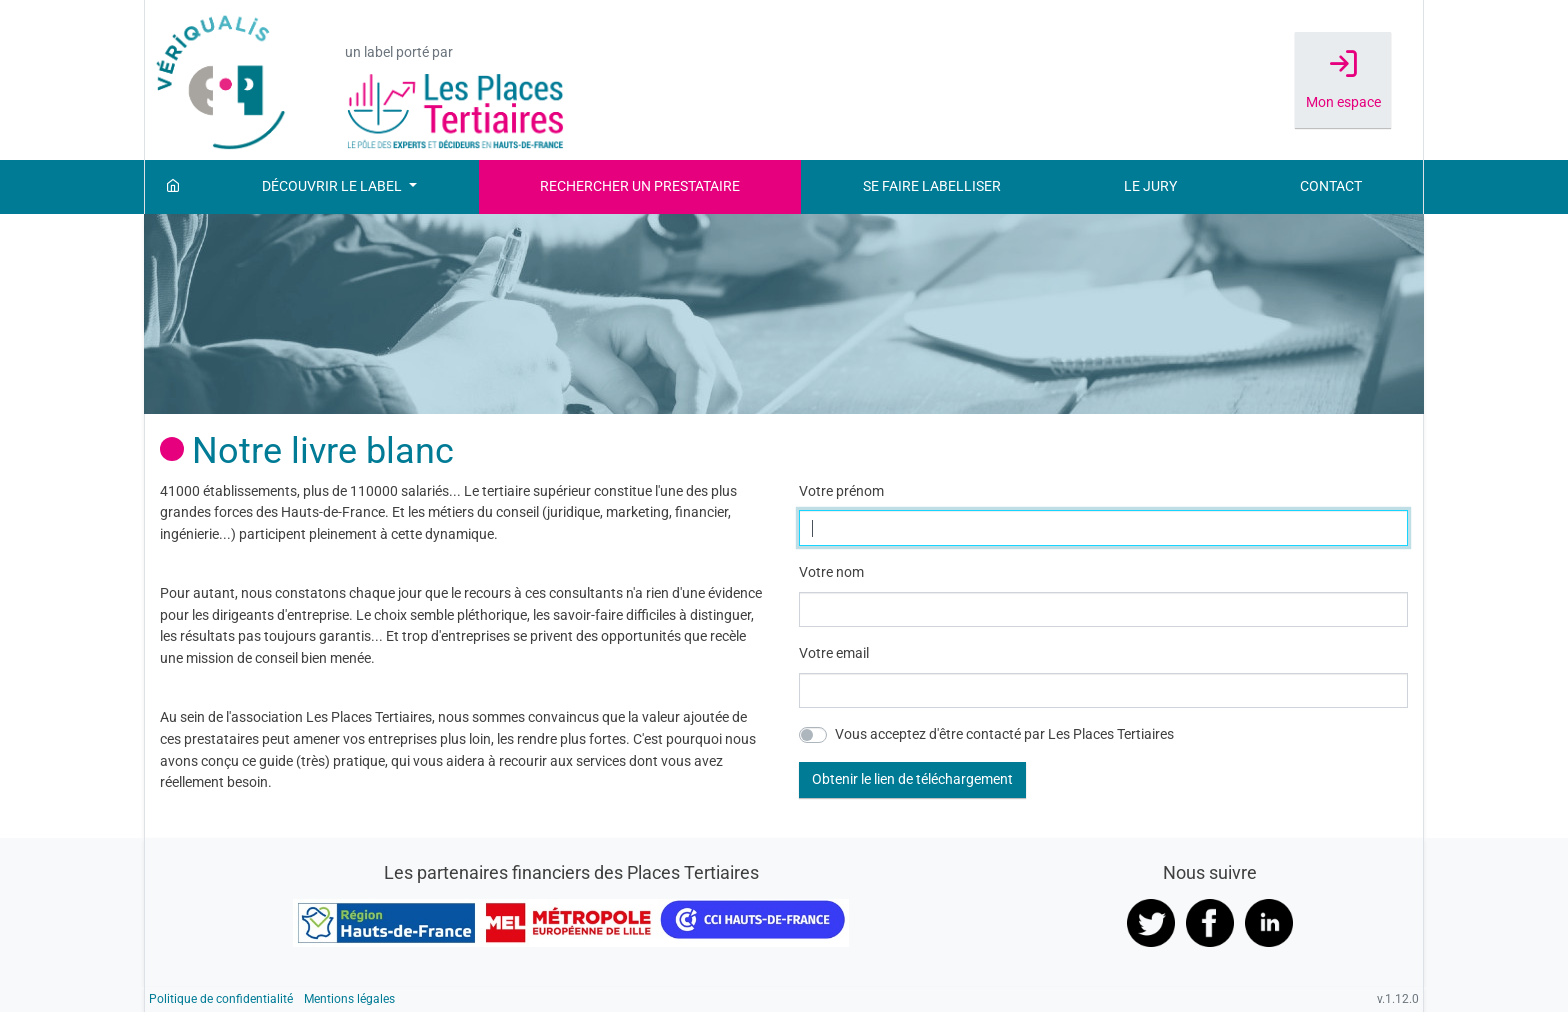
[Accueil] (173, 187)
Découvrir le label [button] (333, 186)
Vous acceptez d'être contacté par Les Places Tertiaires (1004, 734)
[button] (912, 780)
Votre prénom (841, 491)
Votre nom (831, 572)
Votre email (834, 653)
